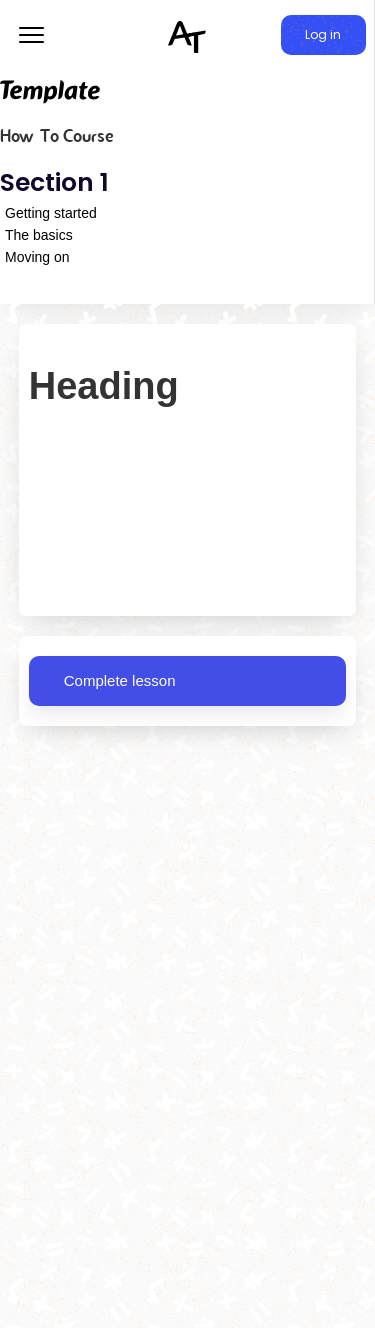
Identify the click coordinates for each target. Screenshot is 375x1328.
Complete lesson (120, 680)
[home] (188, 35)
